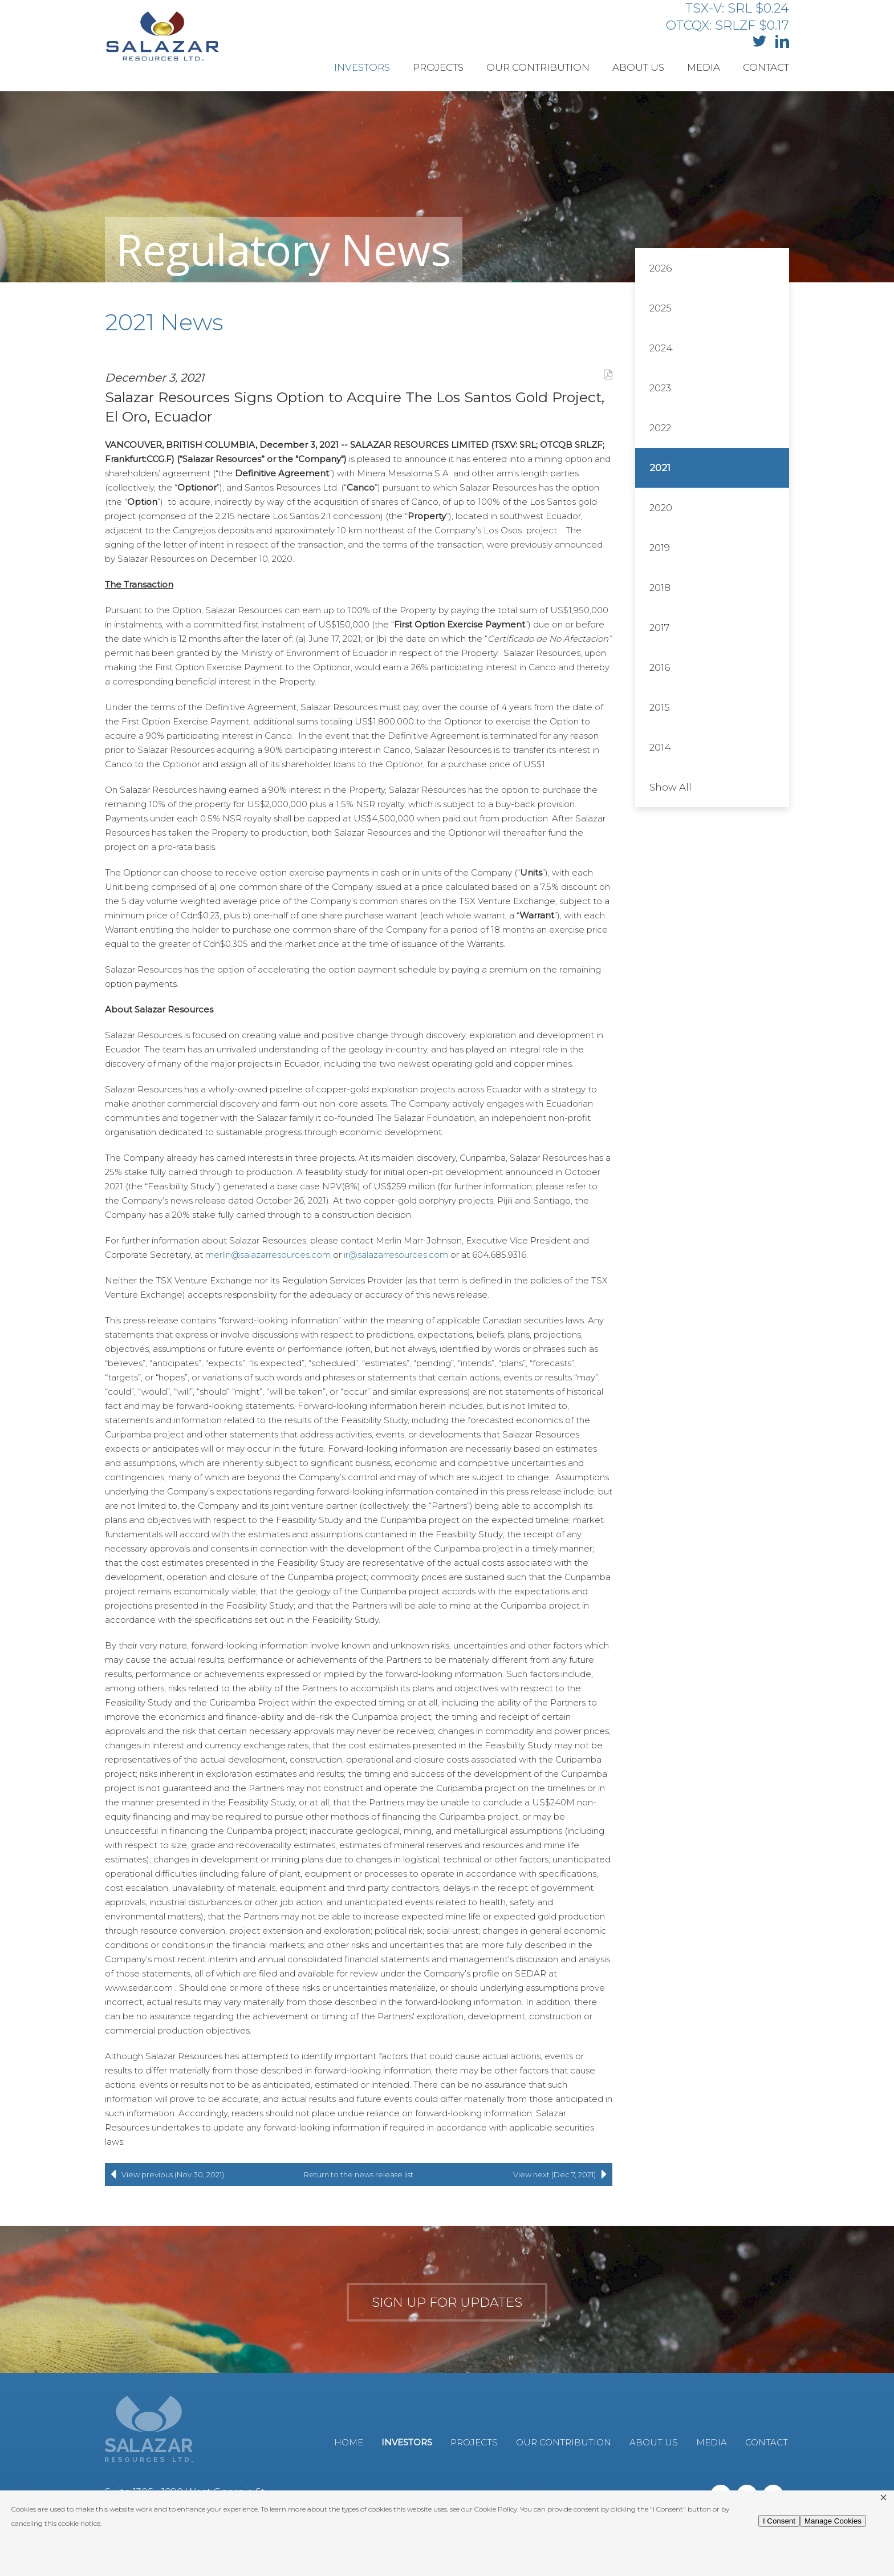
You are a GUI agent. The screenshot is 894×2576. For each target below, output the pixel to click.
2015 (659, 707)
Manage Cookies (833, 2521)
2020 (660, 507)
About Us (638, 67)
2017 (659, 627)
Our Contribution (538, 67)
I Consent (779, 2521)
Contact (766, 67)
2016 (659, 667)
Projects (438, 67)
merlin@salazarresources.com (268, 1254)
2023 (660, 388)
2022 (660, 428)
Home (348, 2442)
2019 (659, 547)
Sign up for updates (447, 2302)
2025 (660, 308)
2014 (660, 747)
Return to (358, 2174)
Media (703, 67)
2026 (660, 268)
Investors (362, 67)
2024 (661, 348)
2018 (659, 587)
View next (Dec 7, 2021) (562, 2174)
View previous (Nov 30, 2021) (164, 2174)
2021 (659, 467)
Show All (670, 787)
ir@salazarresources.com (396, 1254)
